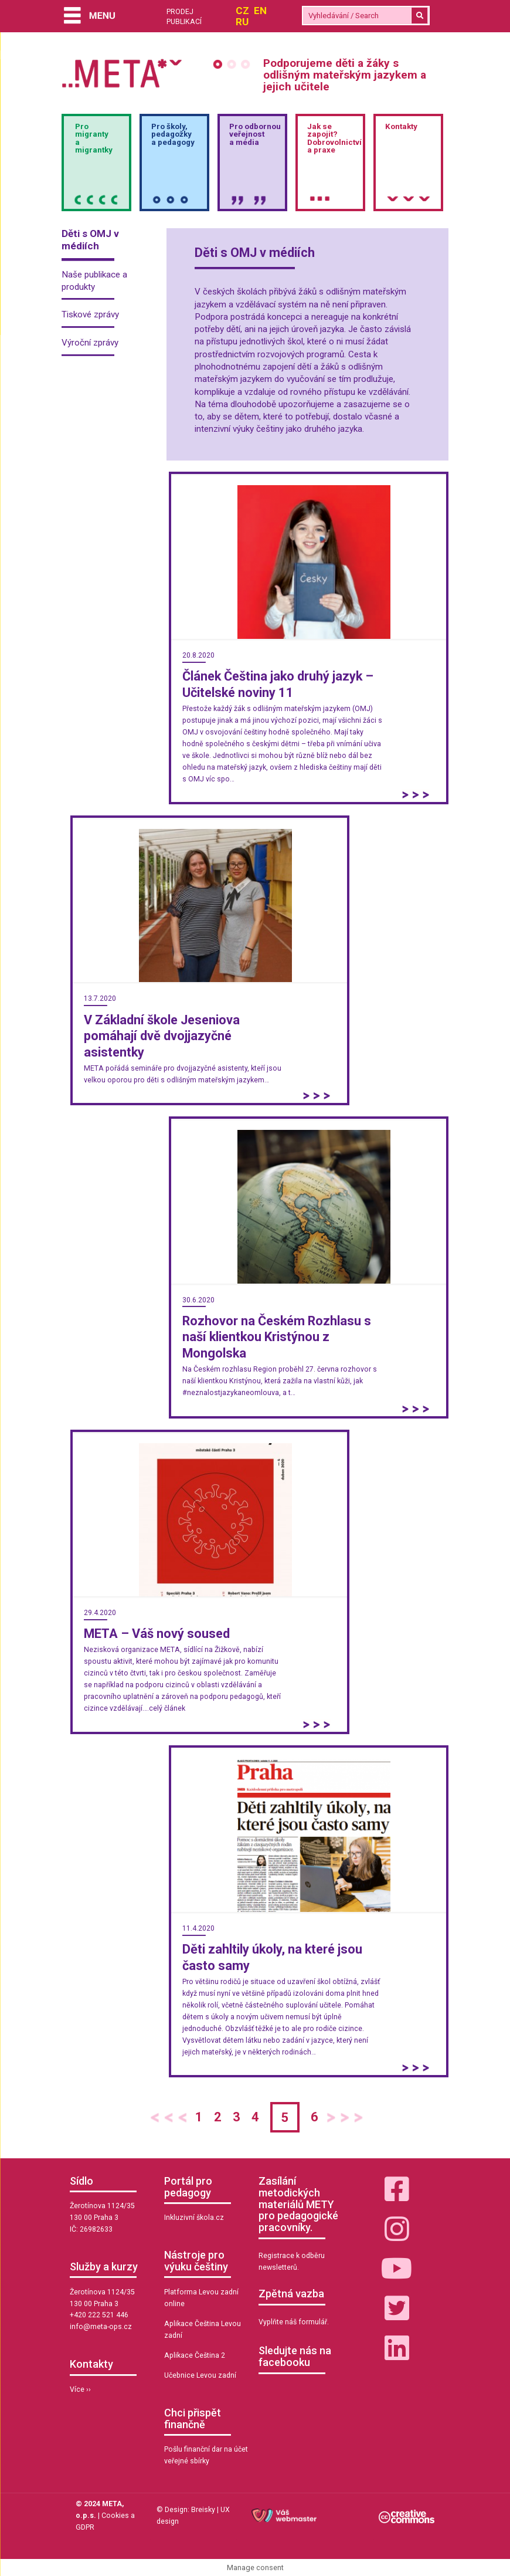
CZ (242, 10)
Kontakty (401, 126)
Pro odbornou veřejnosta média (255, 134)
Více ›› (80, 2389)
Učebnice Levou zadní (200, 2375)
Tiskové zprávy (90, 314)
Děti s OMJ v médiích (90, 240)
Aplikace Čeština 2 (194, 2355)
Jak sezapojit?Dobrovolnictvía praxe (334, 138)
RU (242, 22)
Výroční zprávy (90, 342)
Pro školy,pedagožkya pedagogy (173, 134)
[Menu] (89, 16)
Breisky (203, 2510)
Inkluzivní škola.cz (194, 2217)
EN (260, 10)
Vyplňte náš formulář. (294, 2322)
